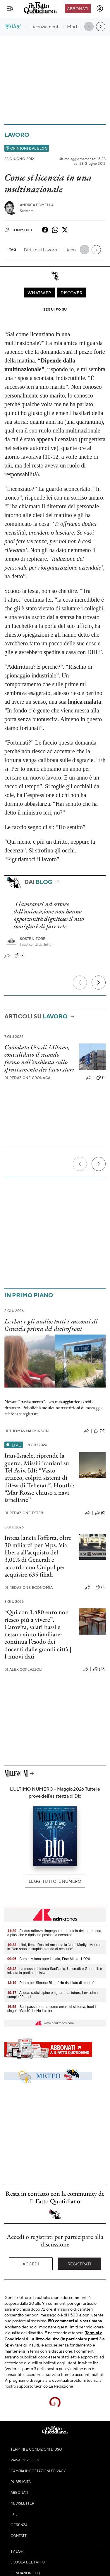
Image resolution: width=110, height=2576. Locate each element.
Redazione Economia (28, 1587)
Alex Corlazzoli (23, 1669)
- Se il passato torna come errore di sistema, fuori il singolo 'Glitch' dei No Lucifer (52, 2009)
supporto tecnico (32, 2385)
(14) (100, 1430)
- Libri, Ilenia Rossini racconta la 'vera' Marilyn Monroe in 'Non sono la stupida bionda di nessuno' (54, 1947)
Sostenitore (33, 938)
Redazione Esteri (24, 1513)
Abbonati (77, 8)
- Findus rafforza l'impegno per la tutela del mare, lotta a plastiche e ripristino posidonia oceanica (54, 1933)
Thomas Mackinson (26, 1431)
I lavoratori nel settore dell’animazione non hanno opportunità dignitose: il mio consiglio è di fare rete (49, 915)
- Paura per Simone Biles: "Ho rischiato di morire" (50, 1983)
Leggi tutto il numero (55, 1881)
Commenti (18, 229)
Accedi (31, 2263)
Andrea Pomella (37, 205)
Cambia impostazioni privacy (38, 2470)
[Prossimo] (99, 983)
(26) (99, 1669)
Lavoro (16, 134)
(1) (101, 1077)
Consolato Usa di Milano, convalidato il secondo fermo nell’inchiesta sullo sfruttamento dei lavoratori (39, 1058)
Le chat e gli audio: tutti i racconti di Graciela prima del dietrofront (51, 1325)
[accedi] (99, 8)
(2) (100, 1587)
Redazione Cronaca (27, 1078)
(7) (20, 955)
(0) (100, 1513)
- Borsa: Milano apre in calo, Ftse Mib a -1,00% (48, 1959)
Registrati (79, 2263)
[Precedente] (80, 983)
